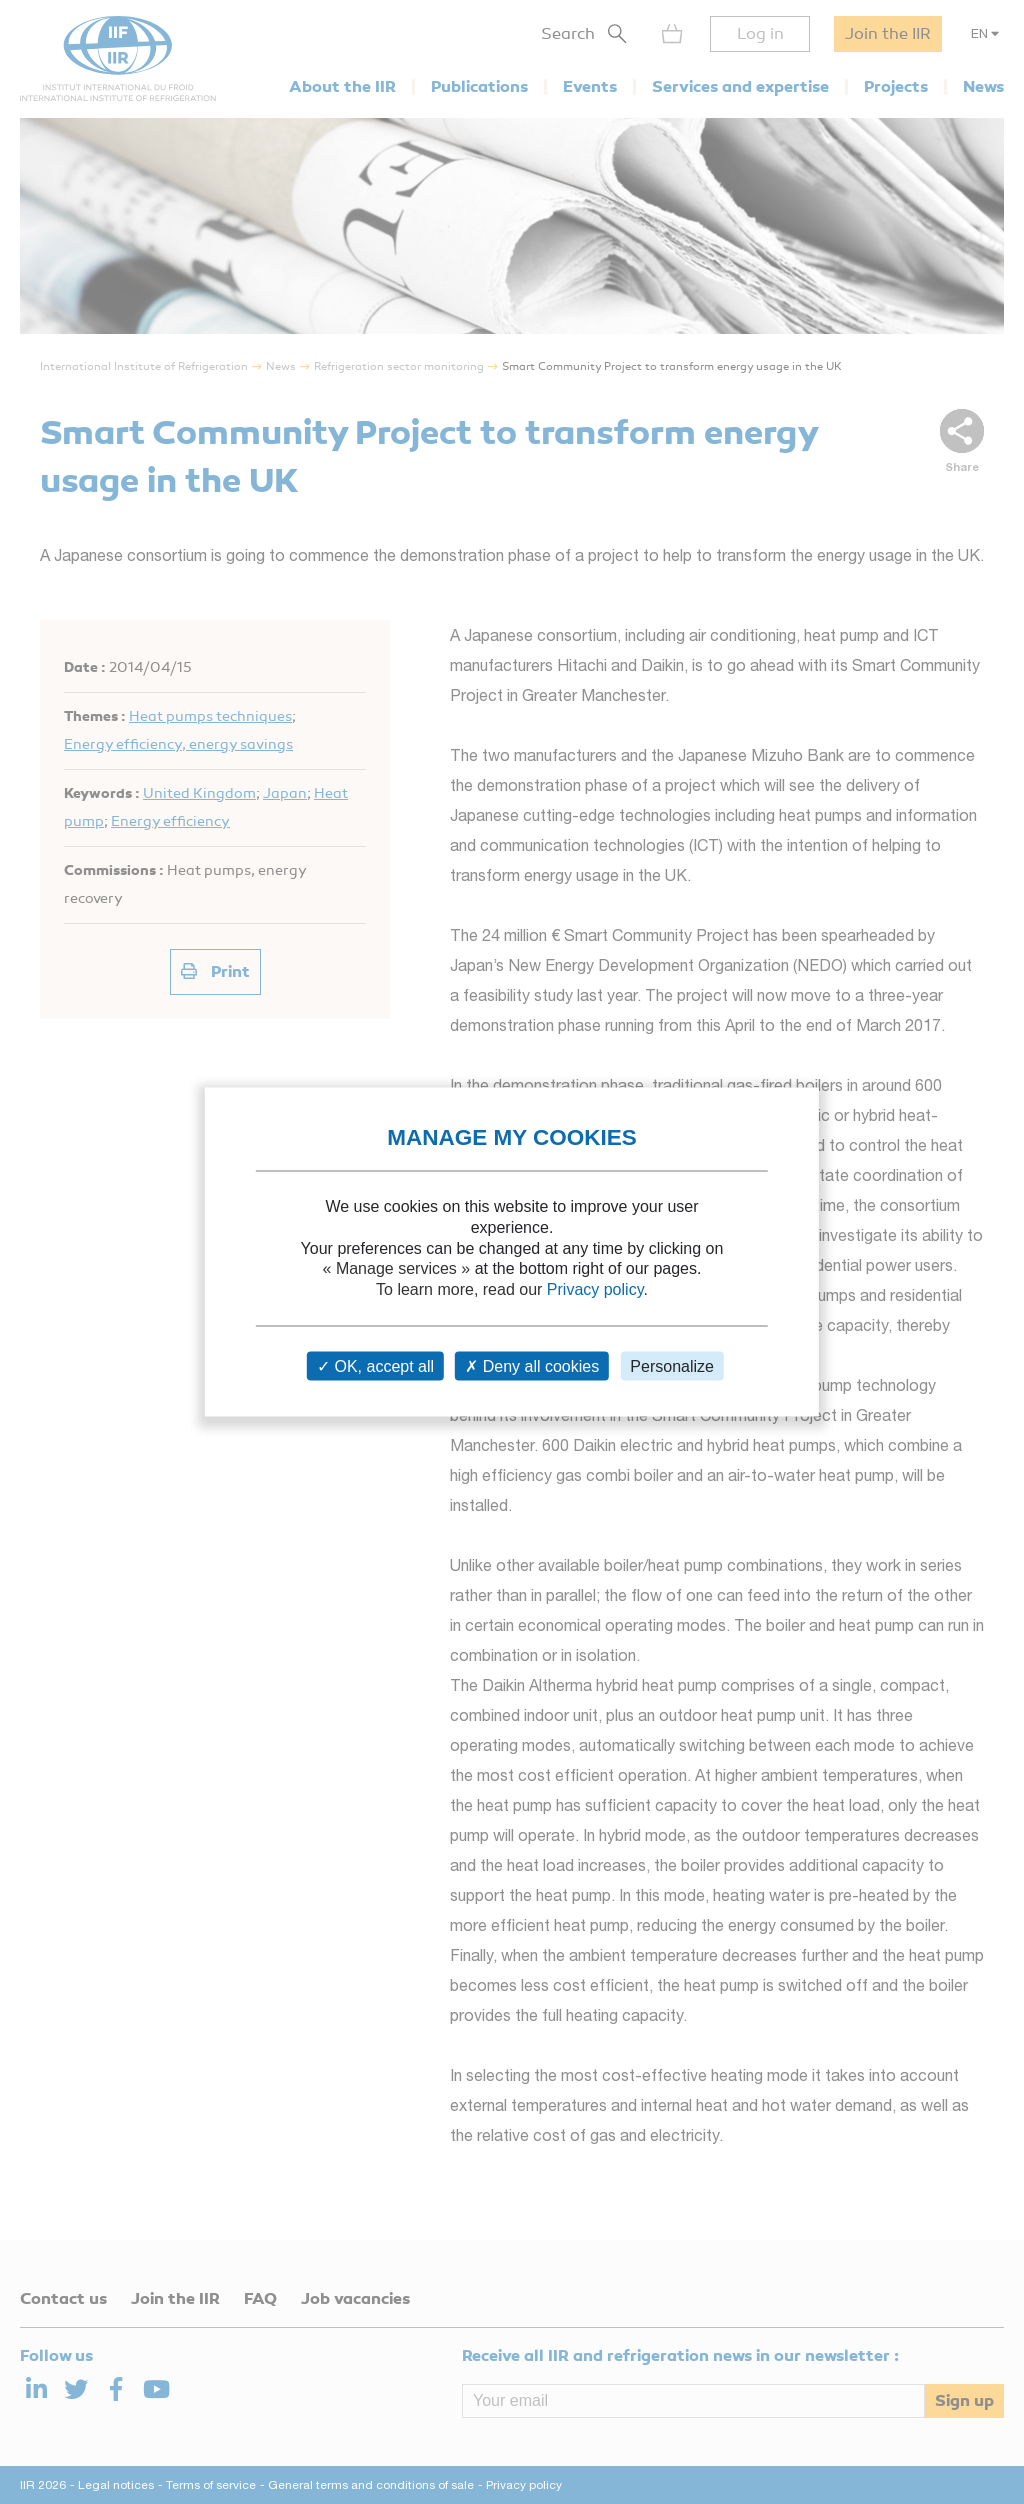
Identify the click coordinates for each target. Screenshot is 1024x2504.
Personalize (672, 1365)
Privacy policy (595, 1289)
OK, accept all (375, 1365)
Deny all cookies (532, 1365)
